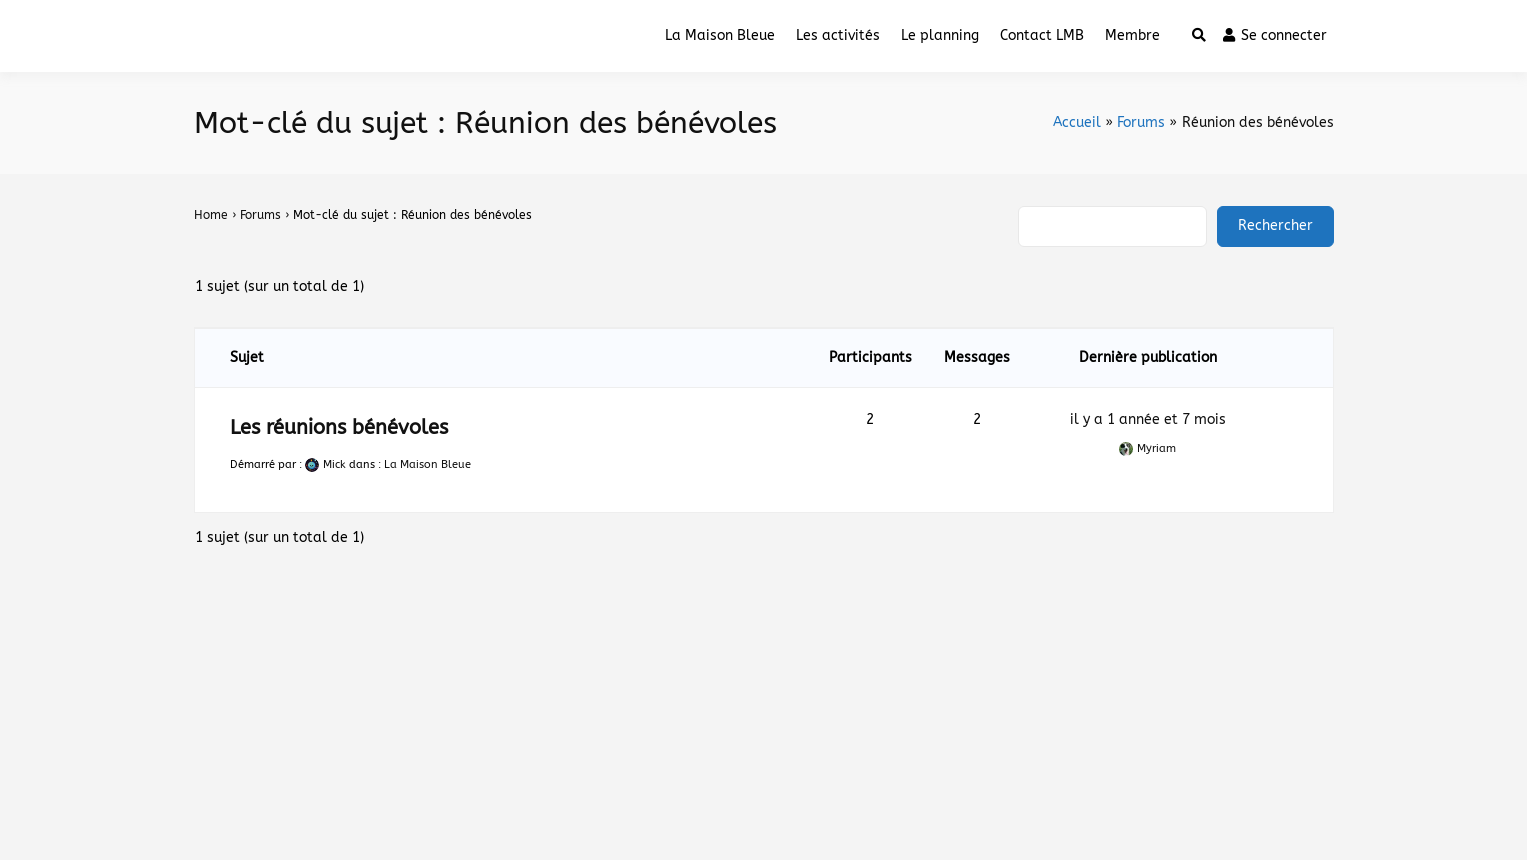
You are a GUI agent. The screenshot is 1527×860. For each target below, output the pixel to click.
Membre (1132, 35)
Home (211, 215)
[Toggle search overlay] (1199, 36)
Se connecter (1275, 35)
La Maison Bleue (720, 35)
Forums (260, 215)
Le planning (940, 35)
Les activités (838, 35)
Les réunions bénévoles (339, 427)
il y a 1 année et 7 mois (1148, 419)
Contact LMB (1042, 35)
